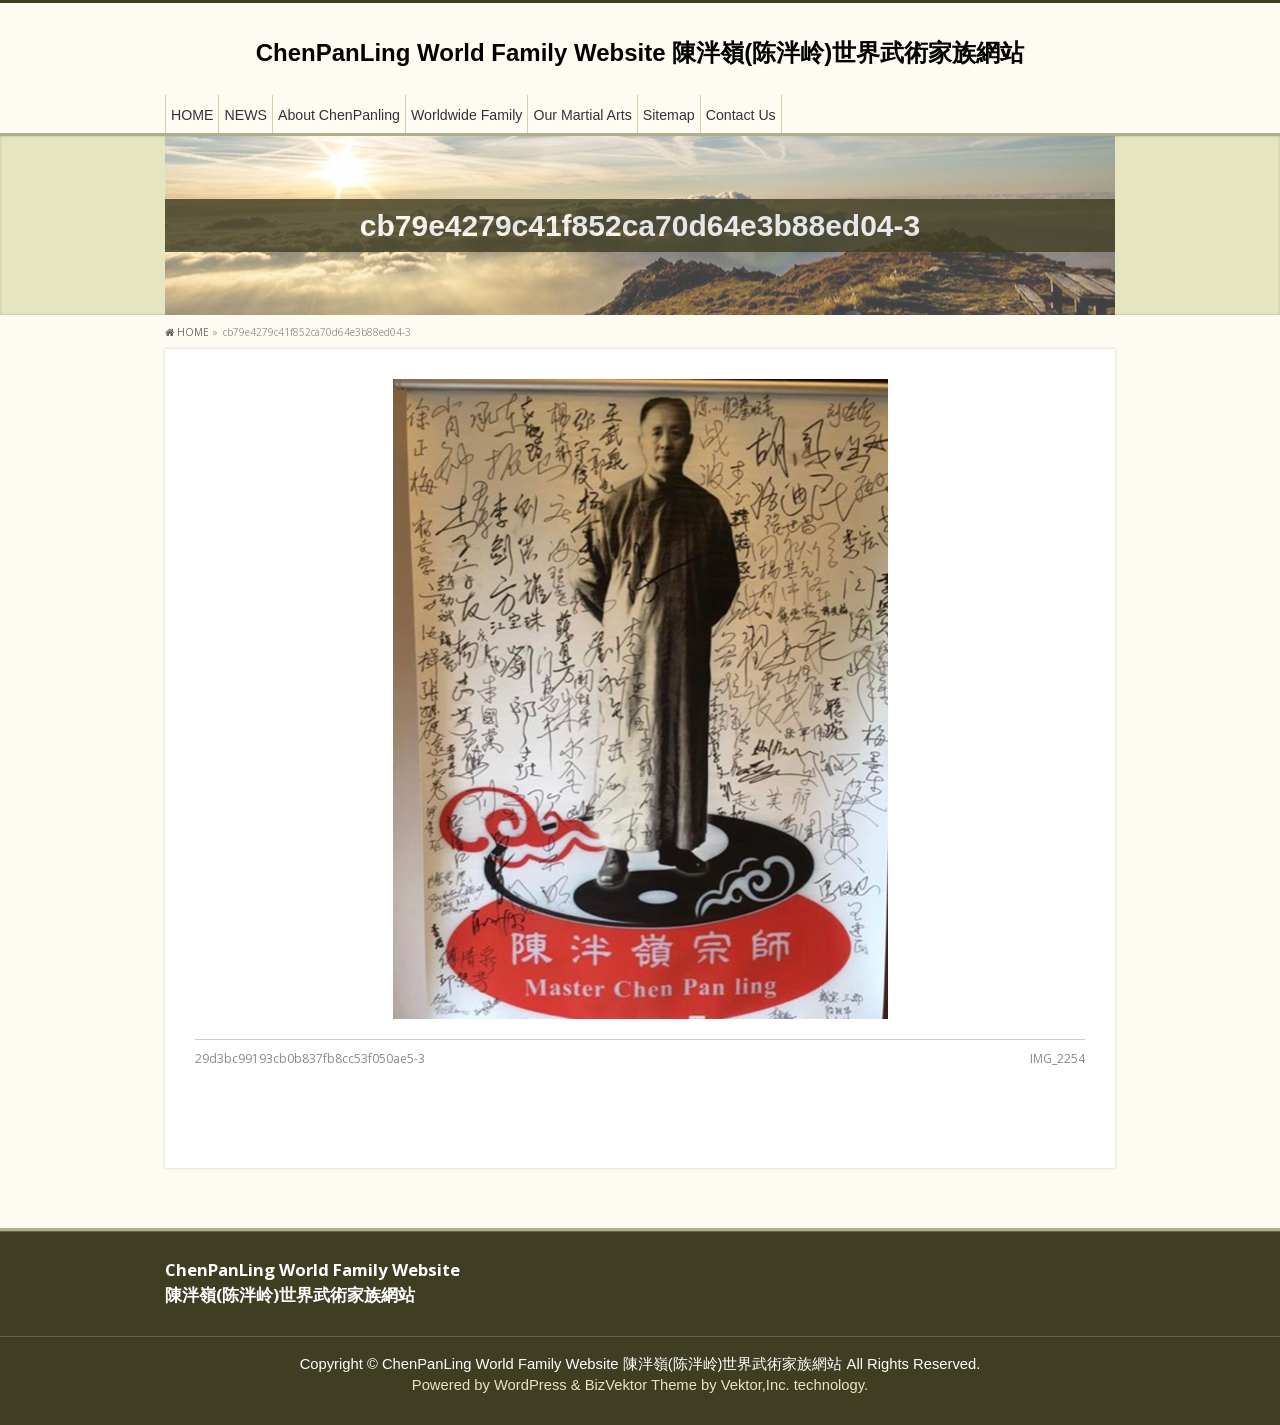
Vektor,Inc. (755, 1385)
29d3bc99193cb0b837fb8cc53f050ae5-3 (310, 1058)
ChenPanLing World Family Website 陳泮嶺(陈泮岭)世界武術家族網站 (640, 52)
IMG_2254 (1057, 1058)
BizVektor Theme (641, 1385)
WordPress (530, 1385)
